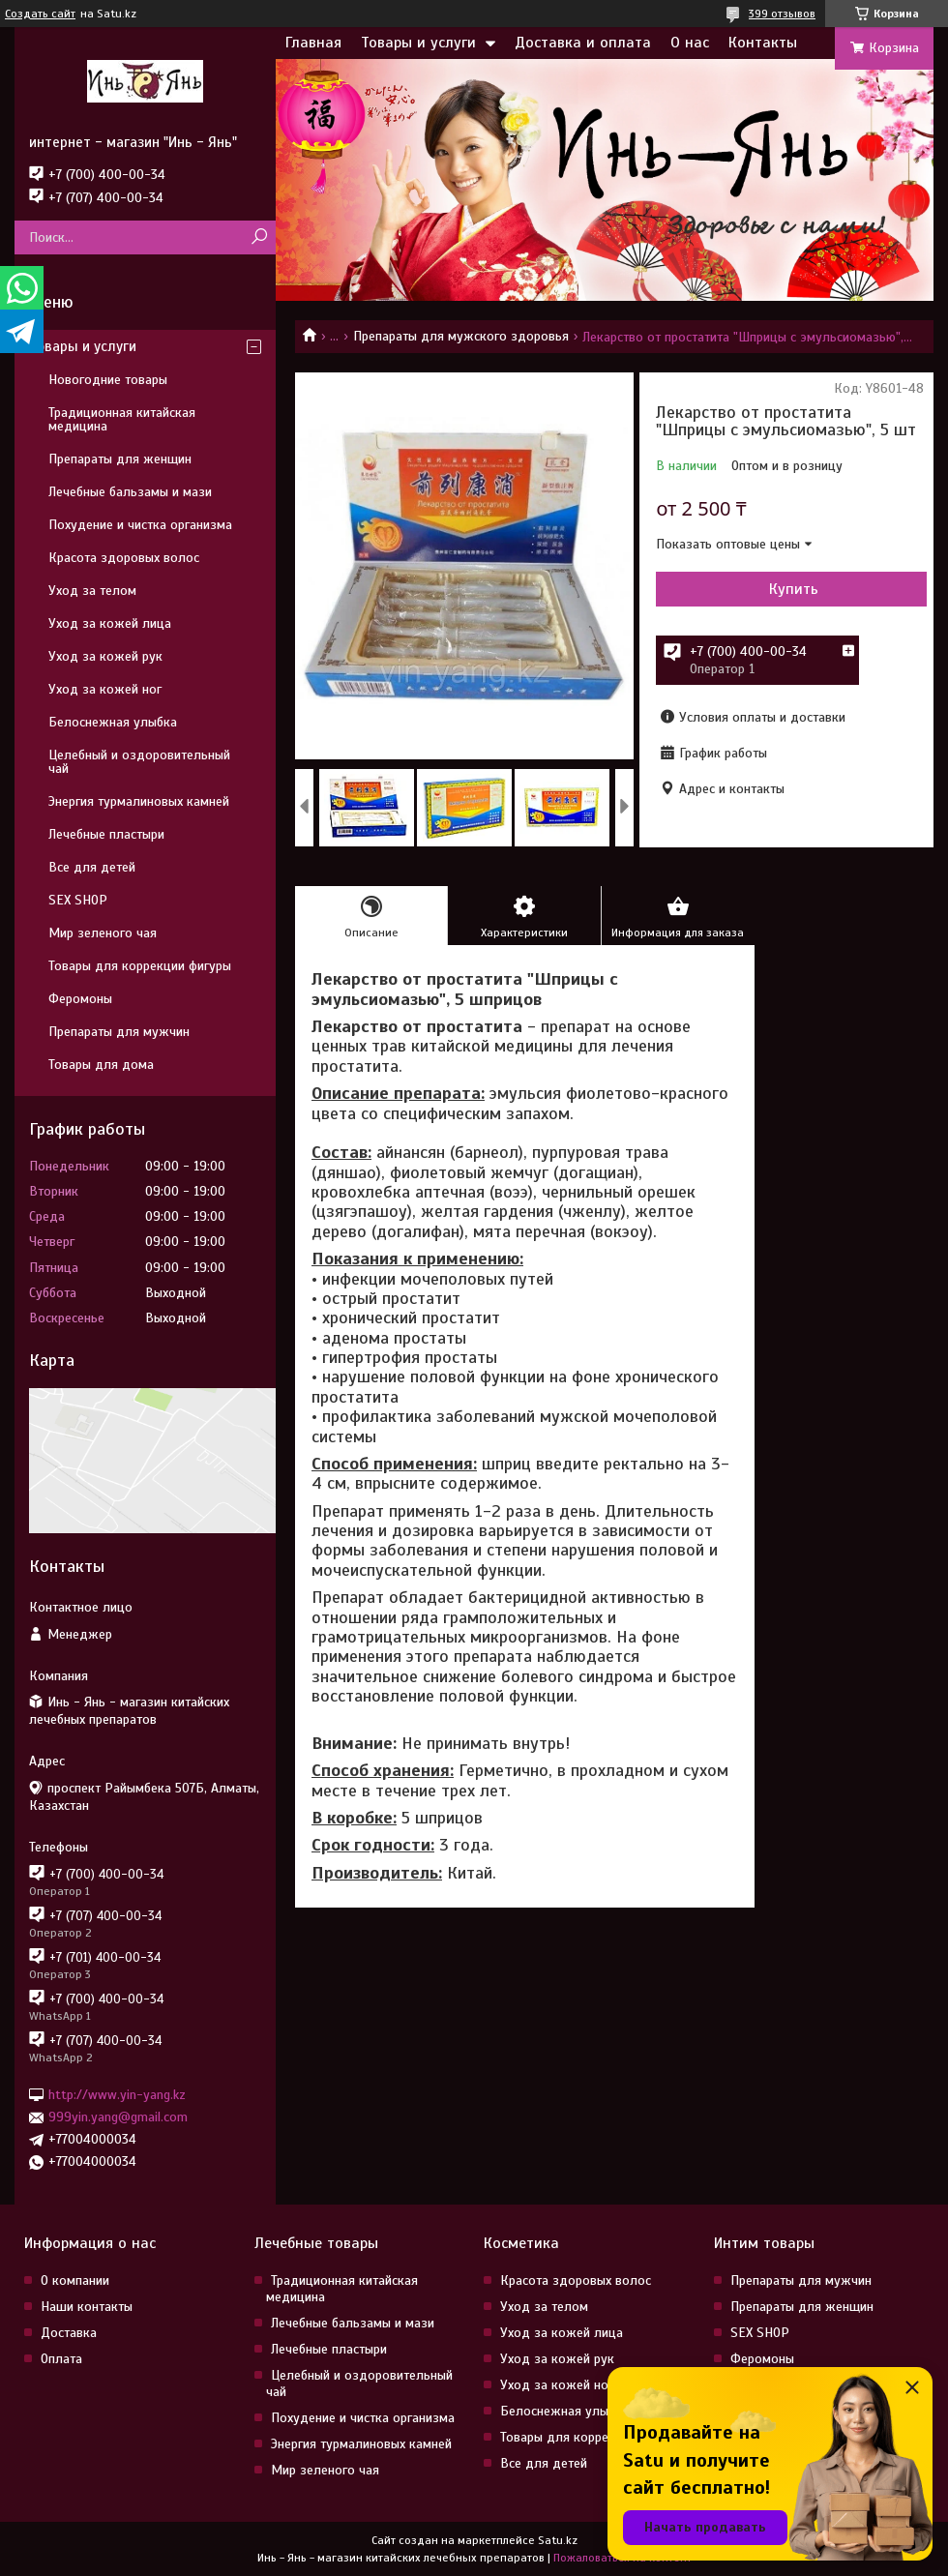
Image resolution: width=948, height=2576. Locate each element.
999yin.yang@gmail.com (118, 2117)
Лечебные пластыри (106, 834)
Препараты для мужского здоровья (461, 336)
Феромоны (80, 999)
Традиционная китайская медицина (121, 419)
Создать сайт (40, 13)
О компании (75, 2280)
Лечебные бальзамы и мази (130, 492)
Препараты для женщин (120, 459)
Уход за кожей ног (105, 689)
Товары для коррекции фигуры (139, 966)
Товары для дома (101, 1064)
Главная (313, 42)
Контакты (762, 42)
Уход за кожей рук (105, 656)
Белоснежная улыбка (112, 722)
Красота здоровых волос (123, 557)
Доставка (69, 2332)
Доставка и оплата (583, 42)
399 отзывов (782, 13)
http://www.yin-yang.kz (117, 2095)
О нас (689, 42)
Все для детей (91, 867)
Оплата (61, 2359)
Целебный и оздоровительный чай (139, 762)
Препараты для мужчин (119, 1031)
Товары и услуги (418, 42)
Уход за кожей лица (109, 623)
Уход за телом (92, 590)
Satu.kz (558, 2540)
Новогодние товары (107, 379)
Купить (793, 589)
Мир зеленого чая (102, 933)
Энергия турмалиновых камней (138, 801)
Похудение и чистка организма (140, 525)
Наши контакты (87, 2306)
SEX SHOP (77, 900)
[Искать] (259, 237)
